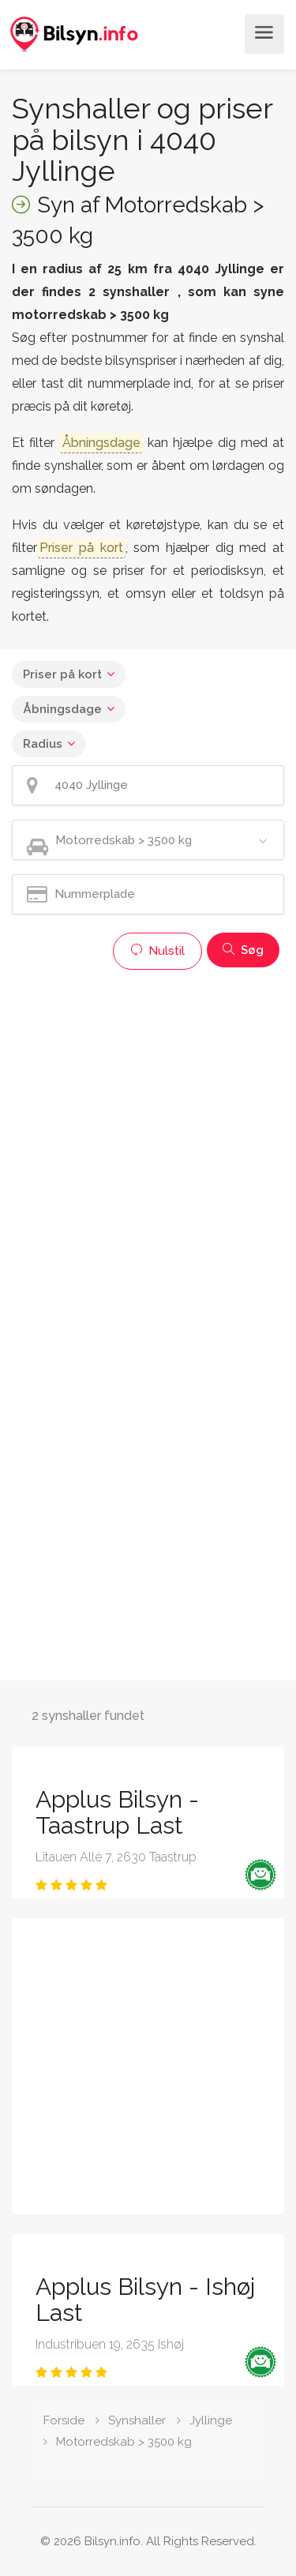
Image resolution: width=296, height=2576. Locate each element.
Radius (42, 744)
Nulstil (157, 951)
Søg (243, 950)
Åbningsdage (62, 709)
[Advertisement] (148, 1126)
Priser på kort (62, 674)
